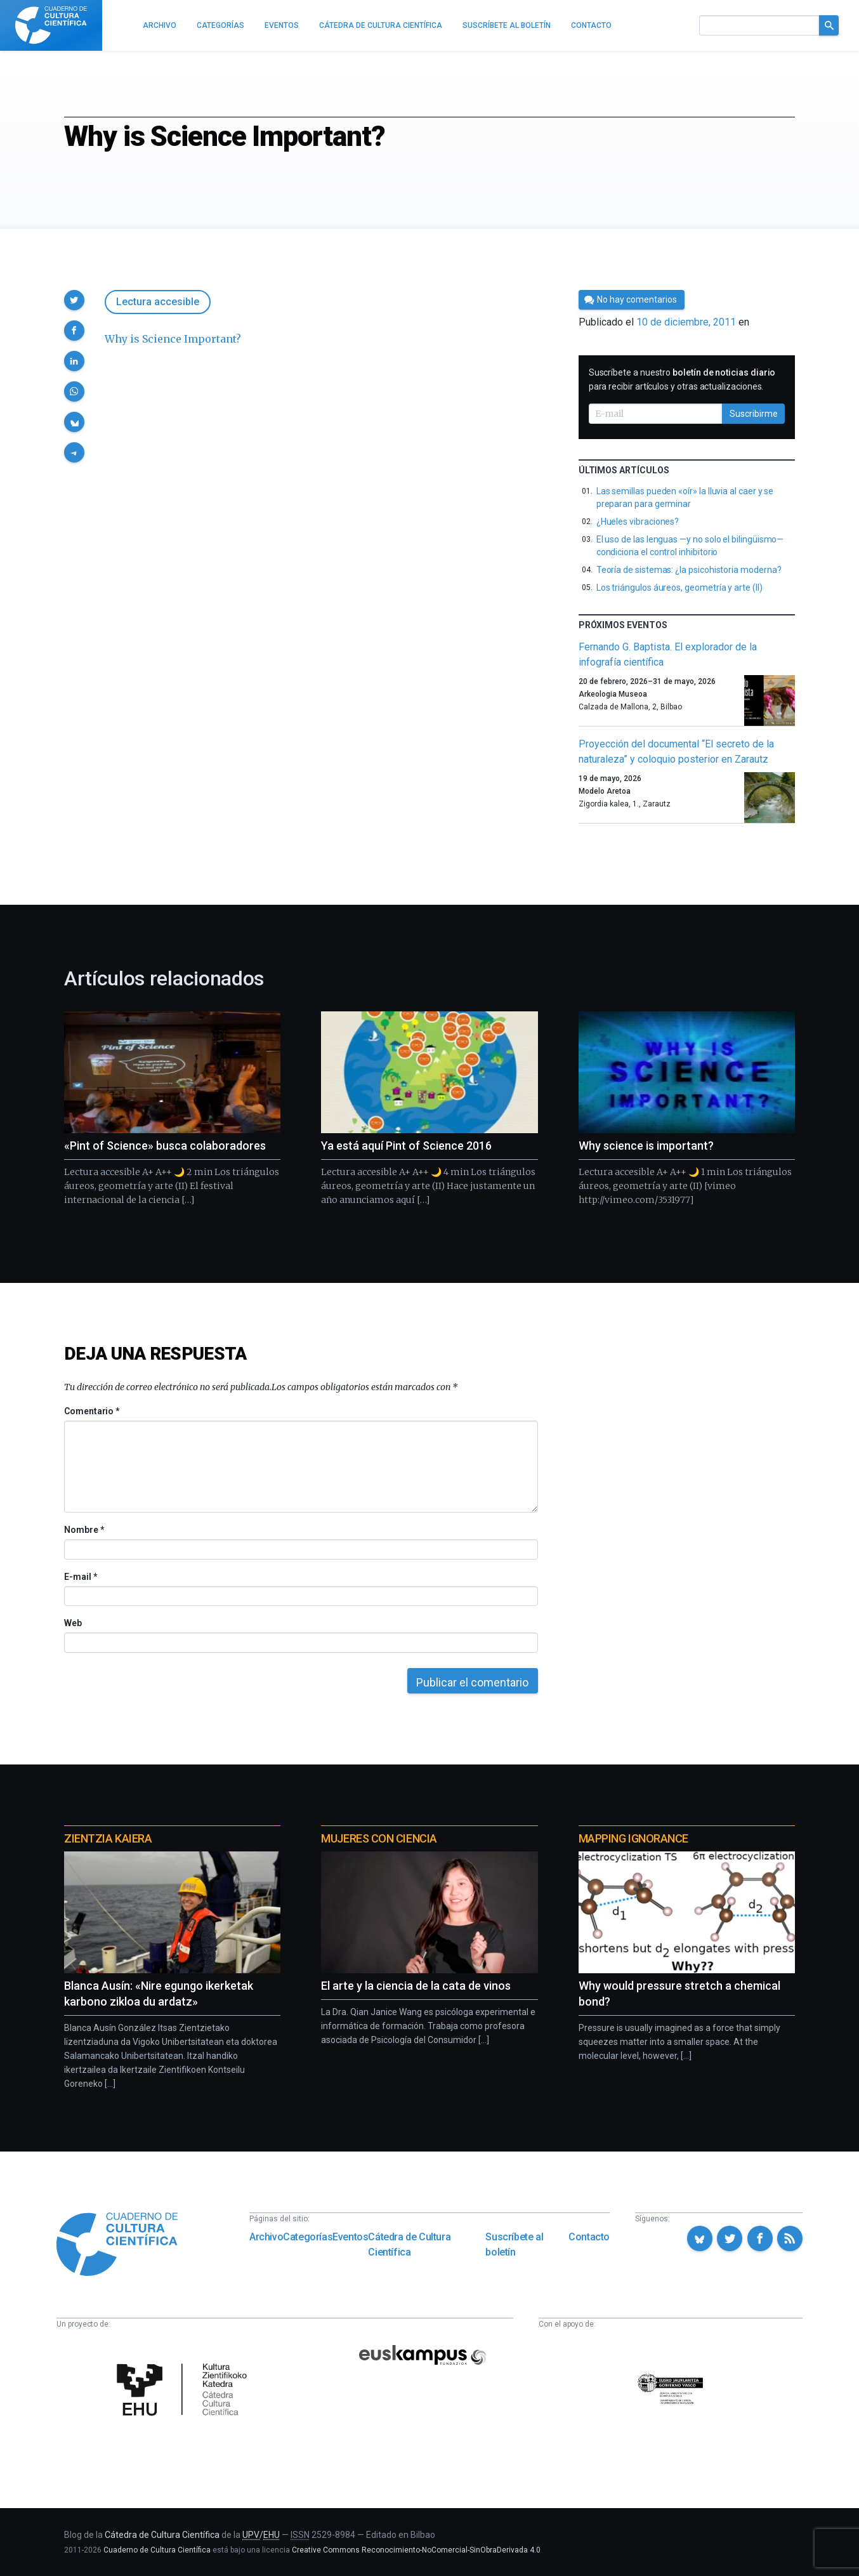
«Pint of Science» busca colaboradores (165, 1145)
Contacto (589, 2237)
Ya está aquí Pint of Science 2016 (406, 1145)
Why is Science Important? (173, 338)
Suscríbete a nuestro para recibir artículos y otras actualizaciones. (682, 379)
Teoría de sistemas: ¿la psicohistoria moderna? (689, 570)
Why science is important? (646, 1145)
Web (73, 1623)
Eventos (350, 2237)
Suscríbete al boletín (514, 2244)
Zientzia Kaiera (108, 1838)
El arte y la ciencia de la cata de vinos (416, 1985)
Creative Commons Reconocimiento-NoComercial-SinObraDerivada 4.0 (416, 2550)
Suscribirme (754, 414)
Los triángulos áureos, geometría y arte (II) (679, 587)
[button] (74, 300)
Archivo (266, 2237)
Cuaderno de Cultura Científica (157, 2550)
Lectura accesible (157, 302)
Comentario (91, 1411)
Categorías (307, 2237)
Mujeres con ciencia (378, 1838)
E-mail (80, 1577)
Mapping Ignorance (633, 1838)
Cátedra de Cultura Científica (409, 2244)
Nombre (83, 1530)
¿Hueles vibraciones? (637, 521)
